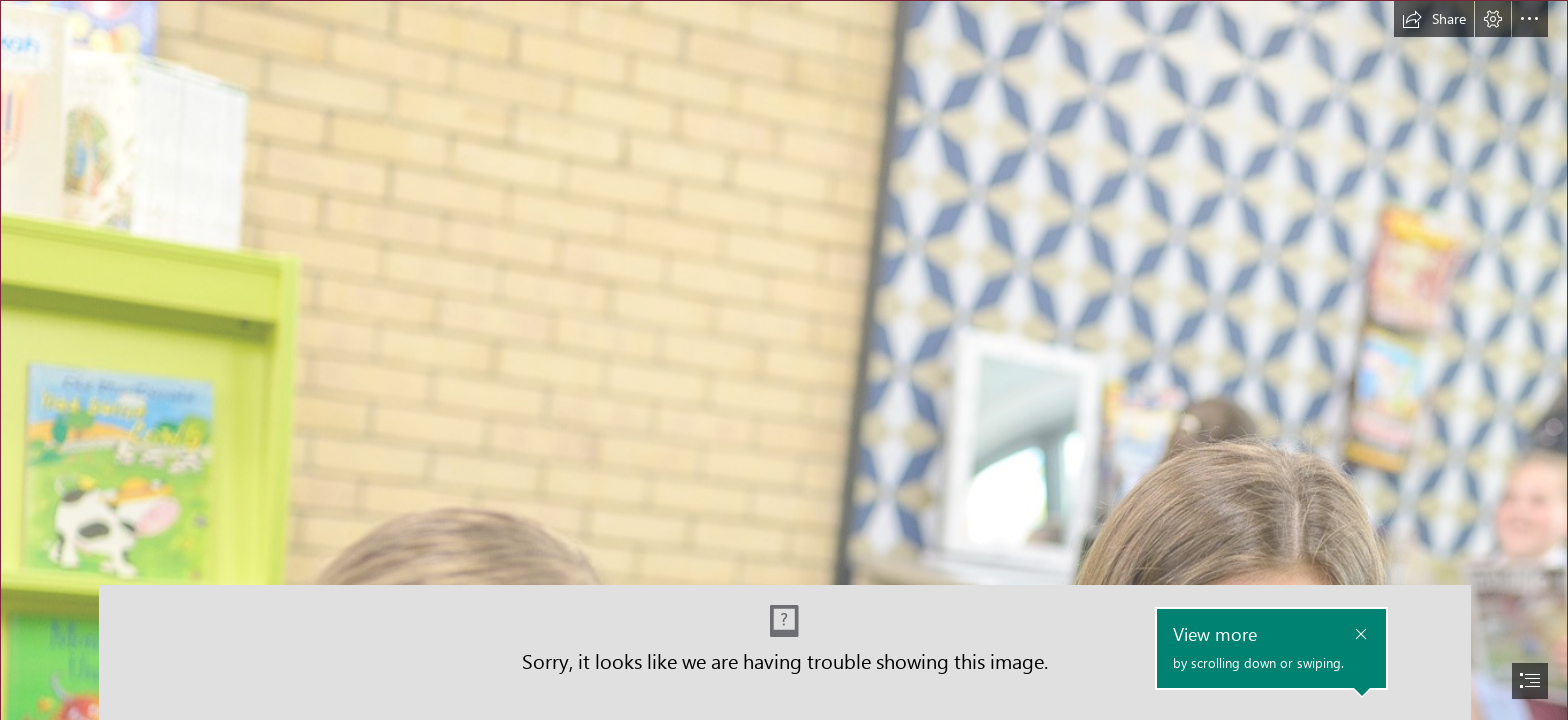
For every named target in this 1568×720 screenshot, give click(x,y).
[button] (1434, 19)
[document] (784, 360)
